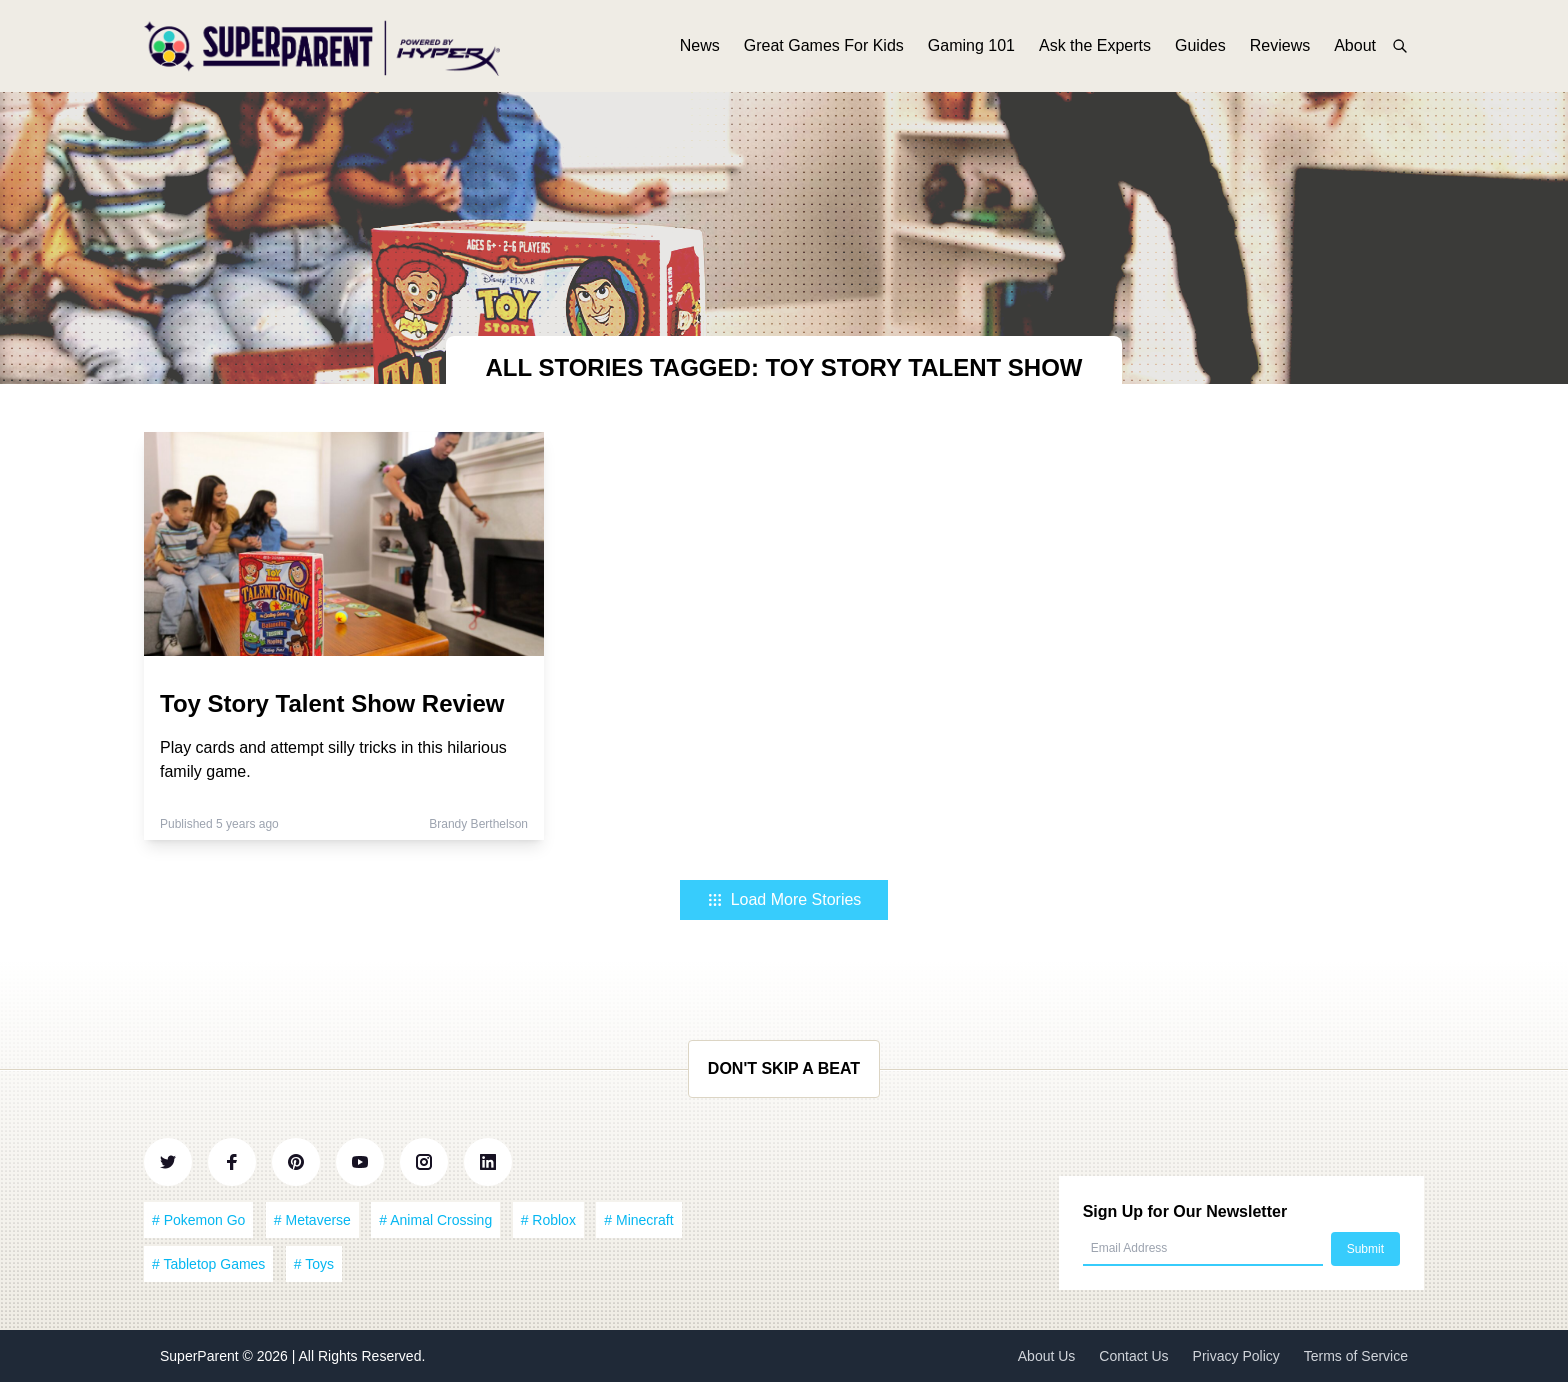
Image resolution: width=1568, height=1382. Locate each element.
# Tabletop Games (208, 1264)
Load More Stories (784, 899)
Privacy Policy (1236, 1356)
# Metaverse (312, 1220)
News (700, 47)
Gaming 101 (971, 47)
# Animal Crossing (435, 1220)
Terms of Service (1356, 1356)
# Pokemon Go (198, 1220)
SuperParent (201, 1356)
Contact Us (1133, 1356)
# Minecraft (638, 1220)
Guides (1200, 47)
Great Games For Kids (824, 47)
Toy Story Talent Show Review (332, 703)
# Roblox (548, 1220)
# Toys (314, 1264)
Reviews (1280, 47)
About (1355, 47)
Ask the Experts (1095, 47)
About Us (1047, 1356)
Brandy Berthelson (478, 824)
